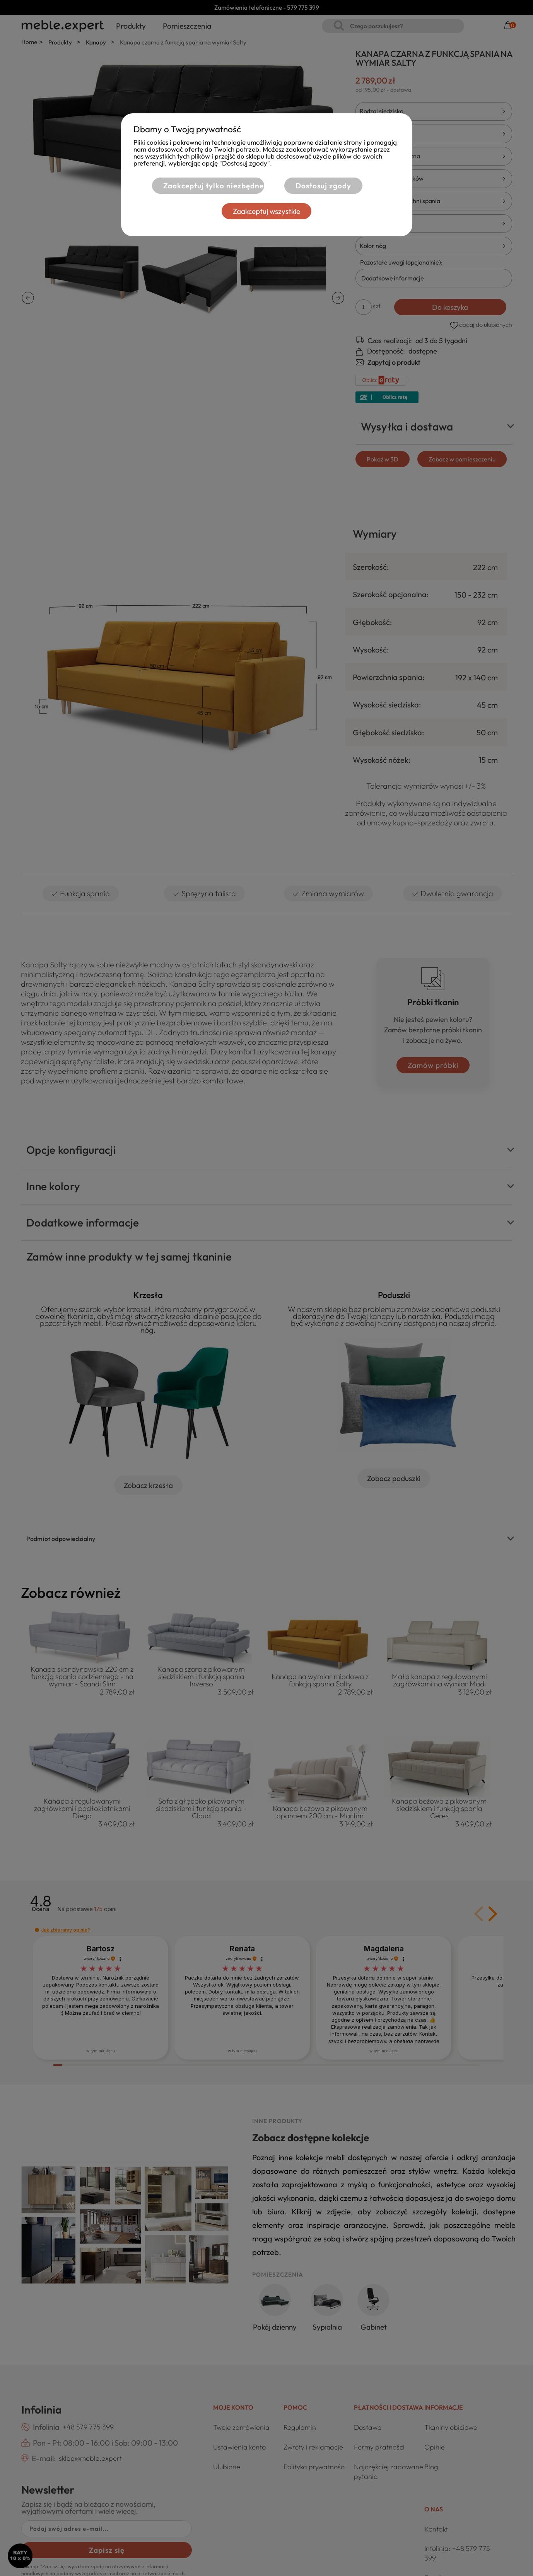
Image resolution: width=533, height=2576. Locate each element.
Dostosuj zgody (323, 185)
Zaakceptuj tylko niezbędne (213, 185)
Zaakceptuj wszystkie (266, 211)
